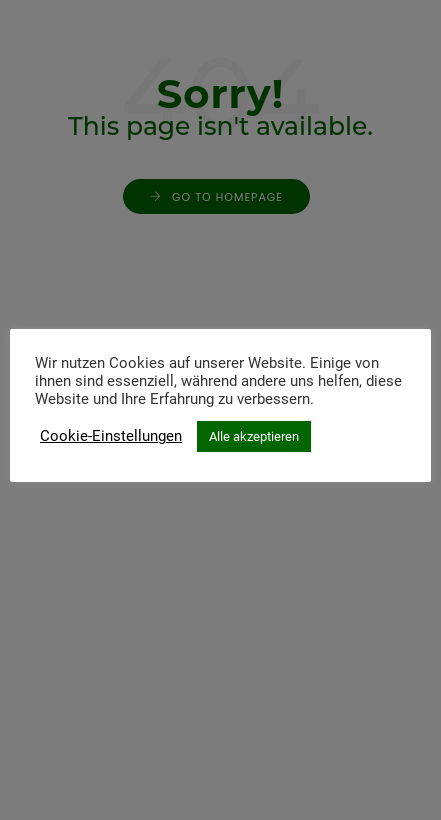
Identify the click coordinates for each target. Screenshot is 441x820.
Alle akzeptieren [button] (254, 436)
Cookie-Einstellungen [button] (111, 436)
